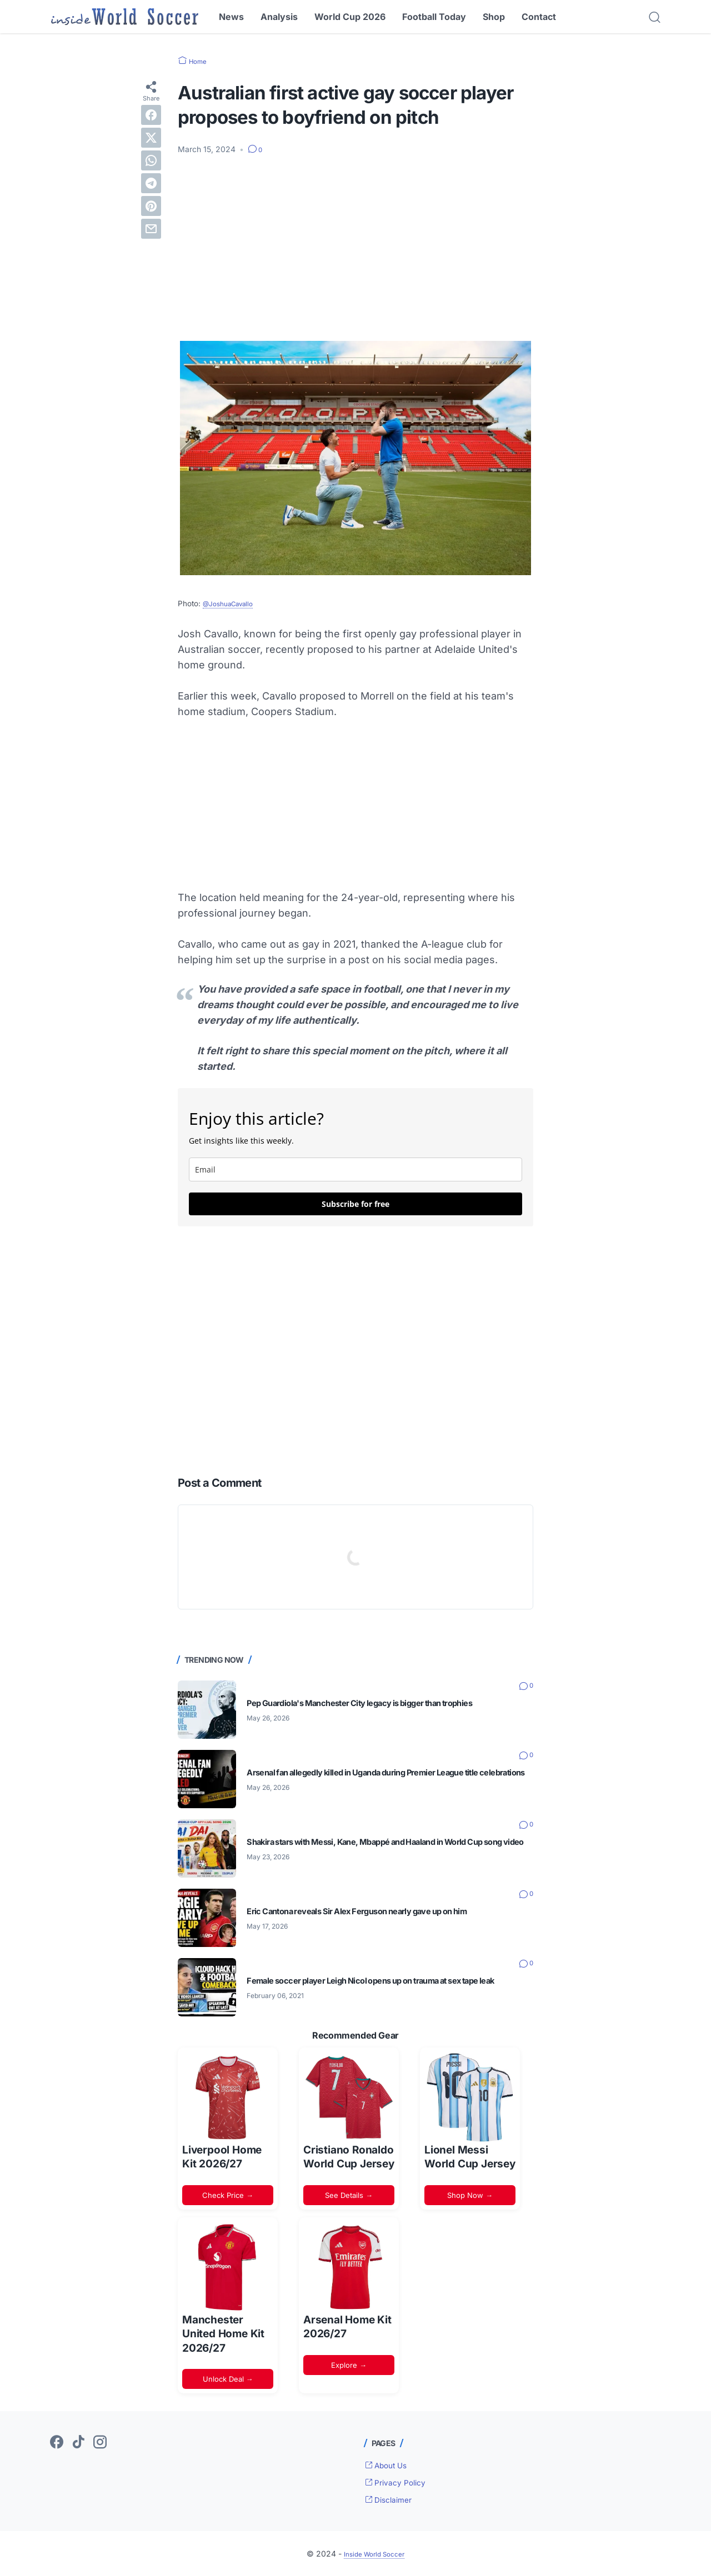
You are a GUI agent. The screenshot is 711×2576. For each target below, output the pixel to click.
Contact (539, 16)
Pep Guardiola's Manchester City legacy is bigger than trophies (389, 1703)
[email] (355, 1169)
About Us (390, 2465)
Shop (494, 16)
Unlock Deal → (228, 2378)
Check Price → (227, 2194)
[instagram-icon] (100, 2443)
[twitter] (151, 137)
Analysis (279, 16)
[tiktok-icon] (78, 2443)
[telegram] (151, 183)
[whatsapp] (151, 160)
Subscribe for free (355, 1204)
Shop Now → (470, 2194)
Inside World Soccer (374, 2553)
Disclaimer (392, 2499)
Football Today (434, 16)
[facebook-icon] (56, 2443)
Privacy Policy (400, 2482)
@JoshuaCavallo (233, 603)
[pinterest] (151, 205)
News (231, 16)
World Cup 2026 (349, 16)
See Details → (349, 2194)
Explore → (349, 2364)
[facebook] (151, 114)
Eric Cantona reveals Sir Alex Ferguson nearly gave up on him (384, 1911)
